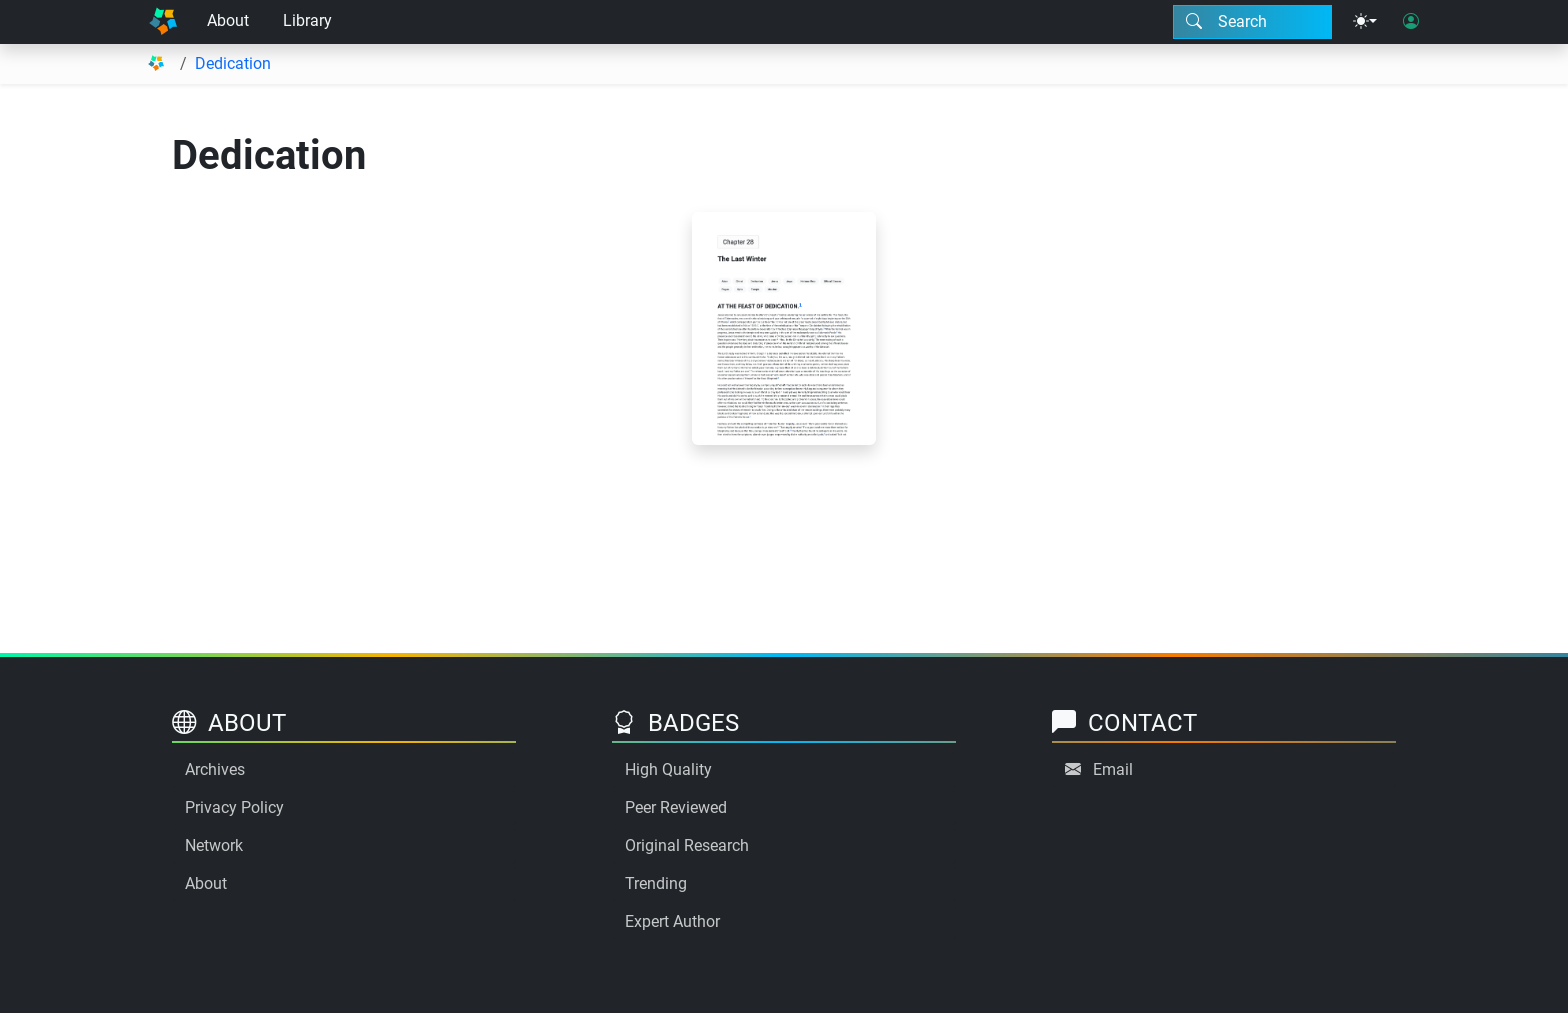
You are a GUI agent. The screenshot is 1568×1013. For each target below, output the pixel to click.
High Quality (668, 769)
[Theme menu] (1365, 22)
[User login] (1411, 22)
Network (214, 845)
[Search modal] (1252, 22)
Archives (215, 769)
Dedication (233, 63)
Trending (656, 883)
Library (307, 20)
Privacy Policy (234, 807)
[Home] (163, 22)
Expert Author (672, 921)
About (228, 20)
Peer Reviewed (676, 807)
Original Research (687, 845)
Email (1113, 769)
